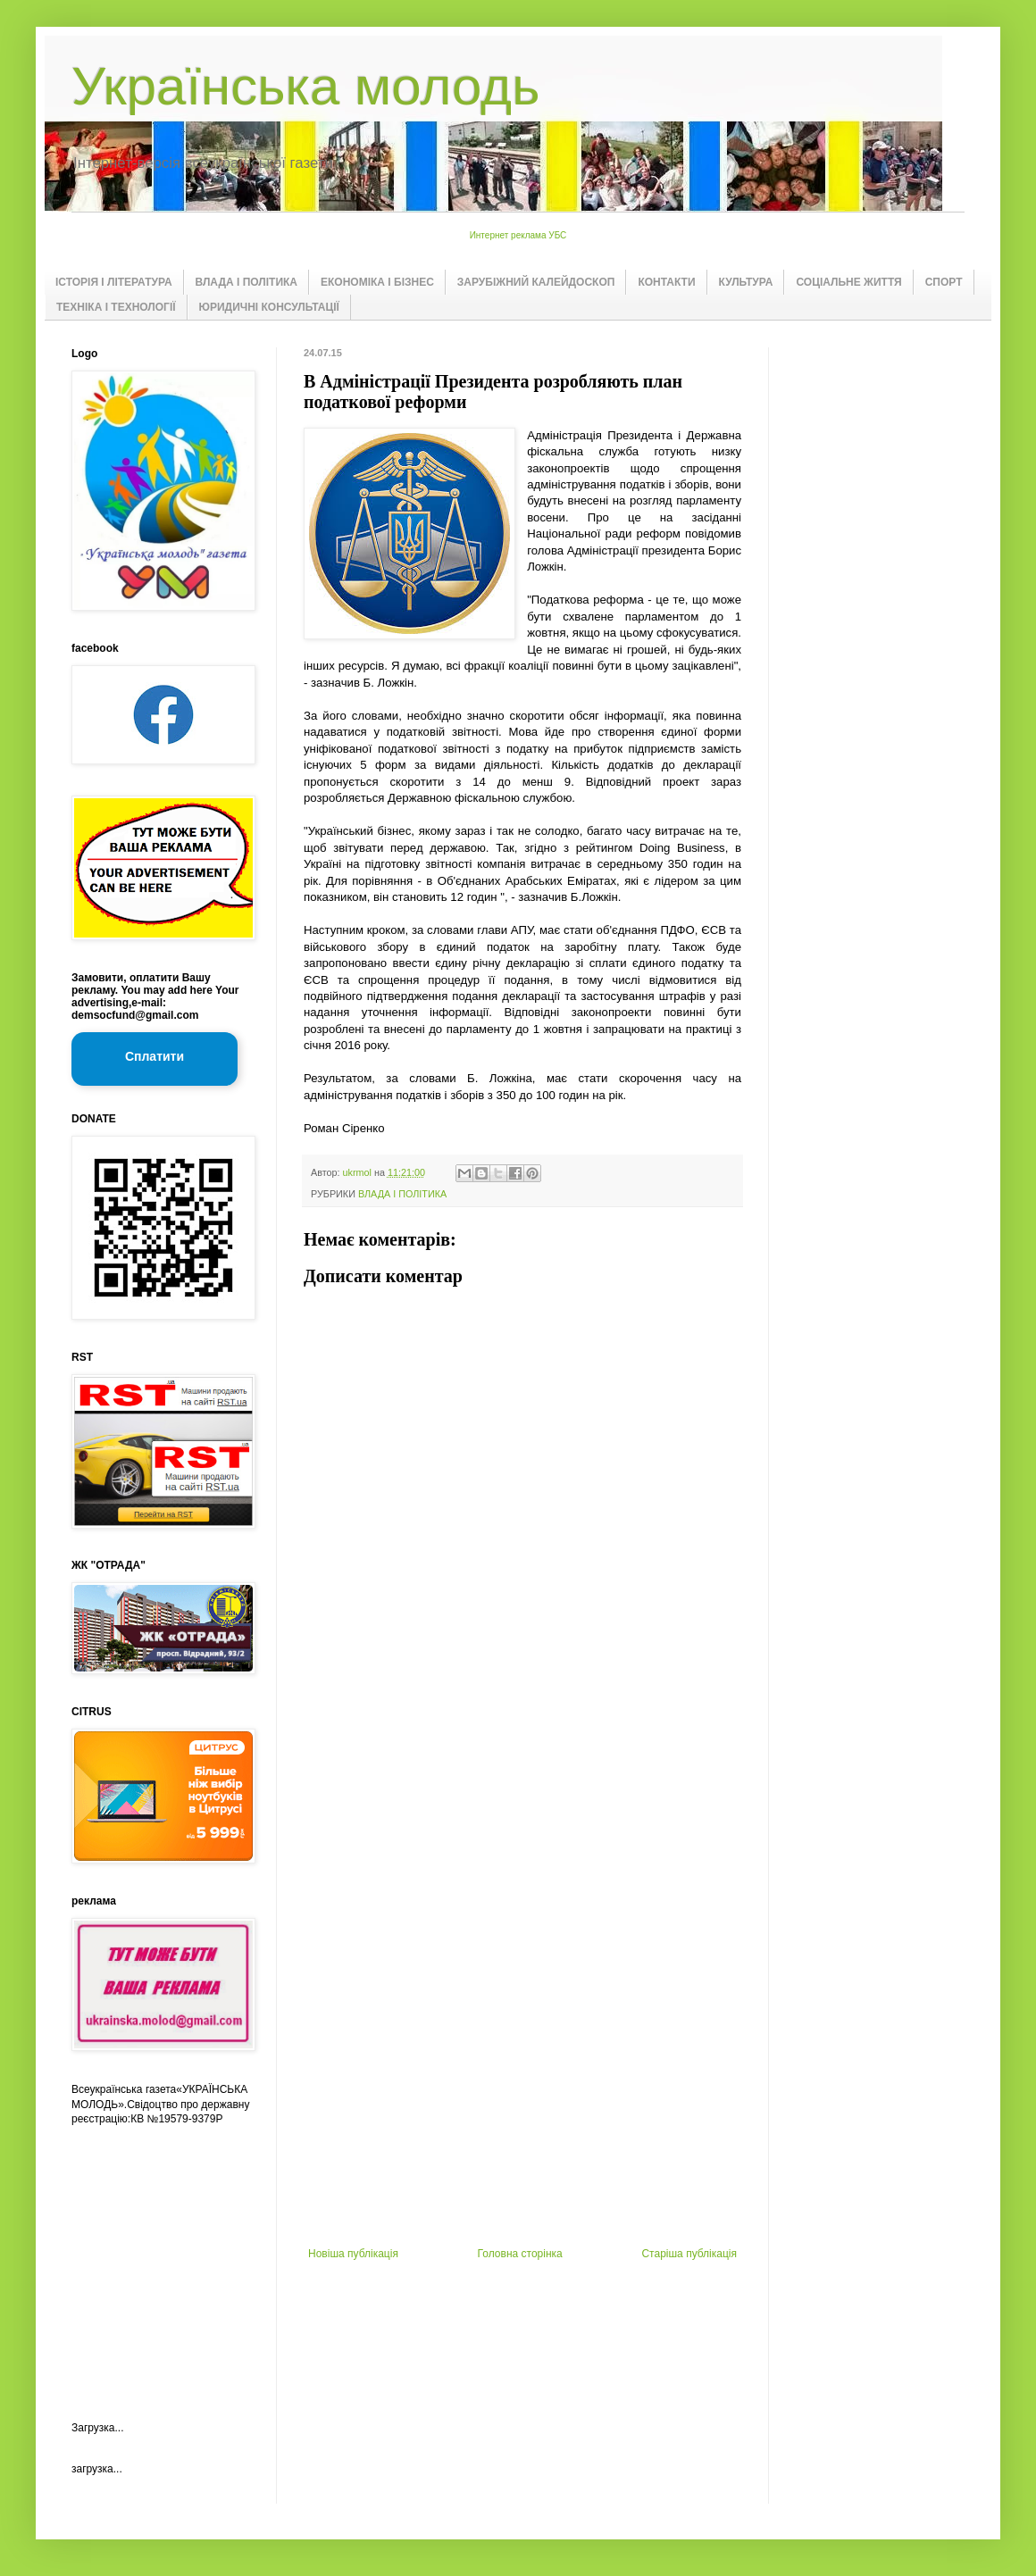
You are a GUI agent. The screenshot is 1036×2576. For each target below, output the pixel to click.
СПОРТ (944, 282)
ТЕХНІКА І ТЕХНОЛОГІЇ (116, 307)
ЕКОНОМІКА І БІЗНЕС (377, 282)
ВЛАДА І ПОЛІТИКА (246, 282)
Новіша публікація (353, 2253)
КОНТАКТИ (666, 282)
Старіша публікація (689, 2253)
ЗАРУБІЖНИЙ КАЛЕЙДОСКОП (536, 282)
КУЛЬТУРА (746, 282)
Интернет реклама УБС (518, 235)
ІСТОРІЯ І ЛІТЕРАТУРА (113, 282)
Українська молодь (305, 86)
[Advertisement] (523, 1957)
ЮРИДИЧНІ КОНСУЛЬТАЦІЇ (269, 307)
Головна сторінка (520, 2253)
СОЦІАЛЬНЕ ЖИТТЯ (848, 282)
